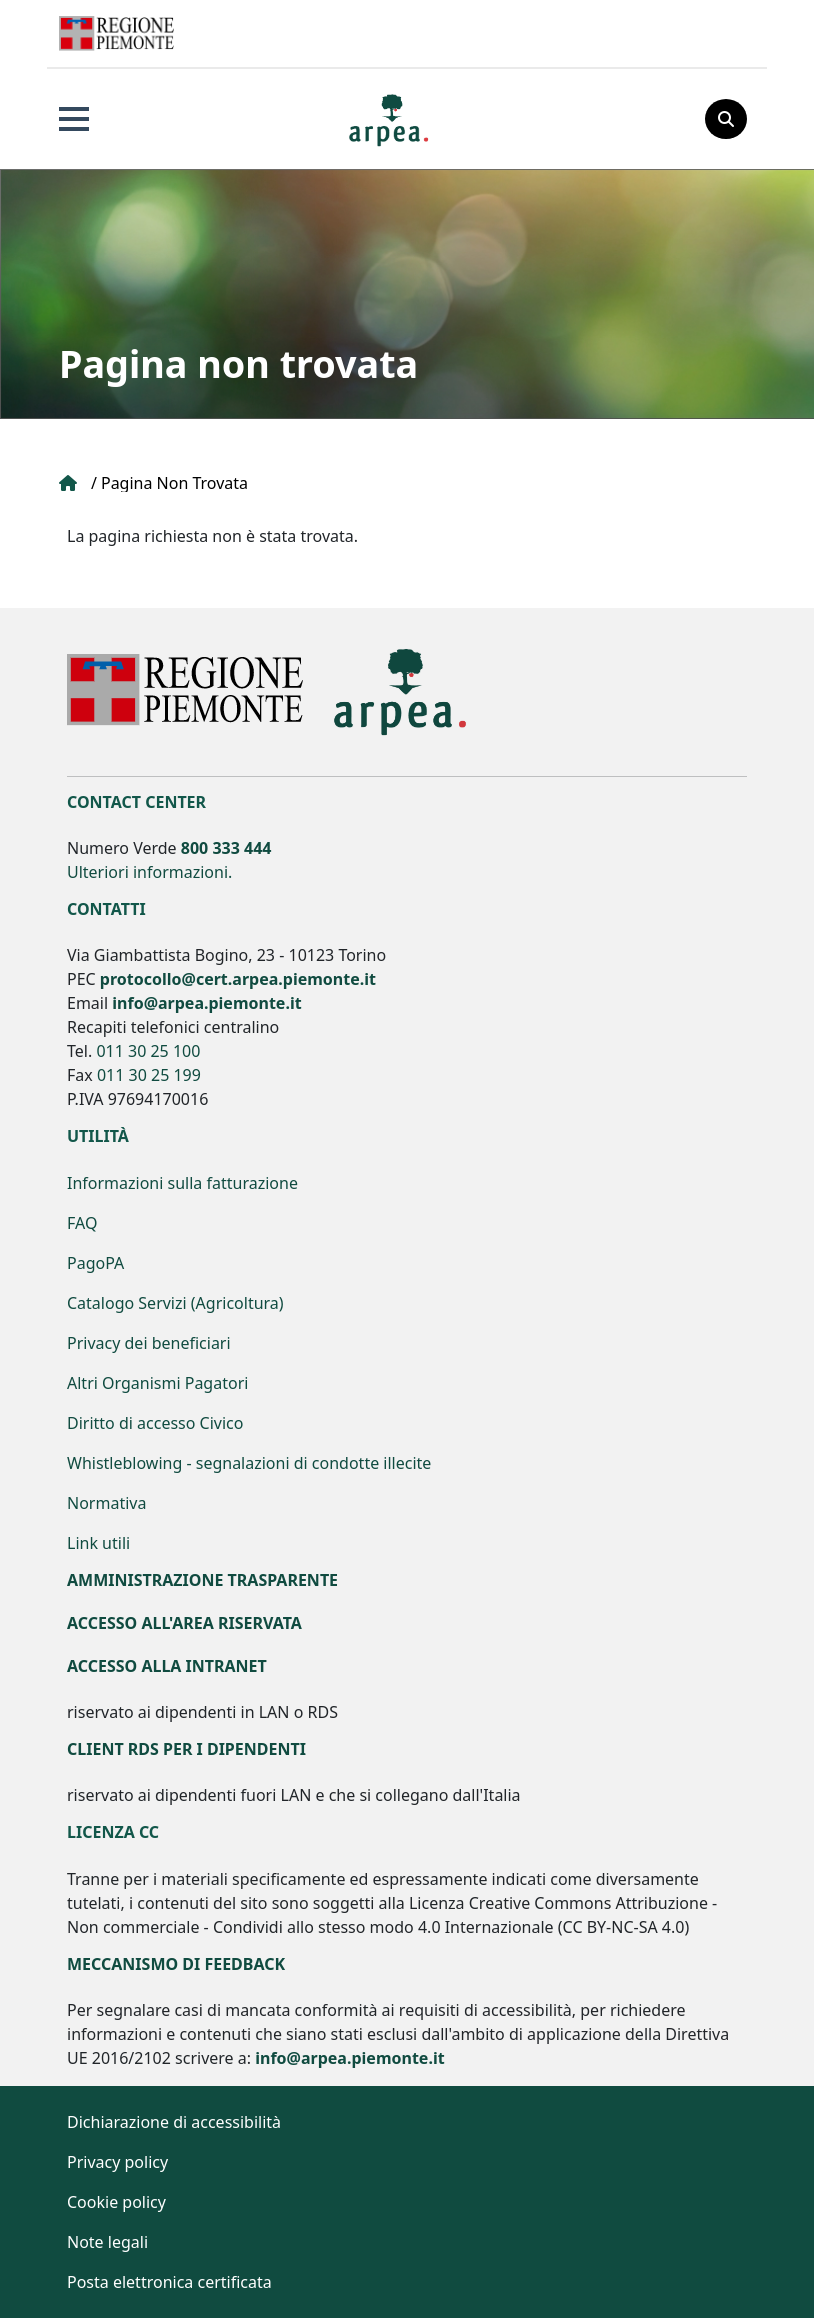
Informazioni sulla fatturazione (182, 1183)
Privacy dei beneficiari (149, 1343)
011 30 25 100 (148, 1051)
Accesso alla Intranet (167, 1666)
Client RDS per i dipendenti (186, 1749)
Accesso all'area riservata (184, 1623)
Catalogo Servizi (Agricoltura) (175, 1303)
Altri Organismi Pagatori (157, 1383)
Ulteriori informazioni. (149, 872)
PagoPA (95, 1263)
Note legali (107, 2242)
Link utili (98, 1543)
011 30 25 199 (149, 1075)
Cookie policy (116, 2202)
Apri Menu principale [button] (74, 119)
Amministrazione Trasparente (202, 1580)
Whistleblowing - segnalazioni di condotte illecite (249, 1463)
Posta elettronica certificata (169, 2282)
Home (69, 483)
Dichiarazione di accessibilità (174, 2122)
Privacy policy (117, 2162)
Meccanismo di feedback (176, 1964)
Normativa (106, 1503)
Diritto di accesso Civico (155, 1423)
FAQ (82, 1223)
